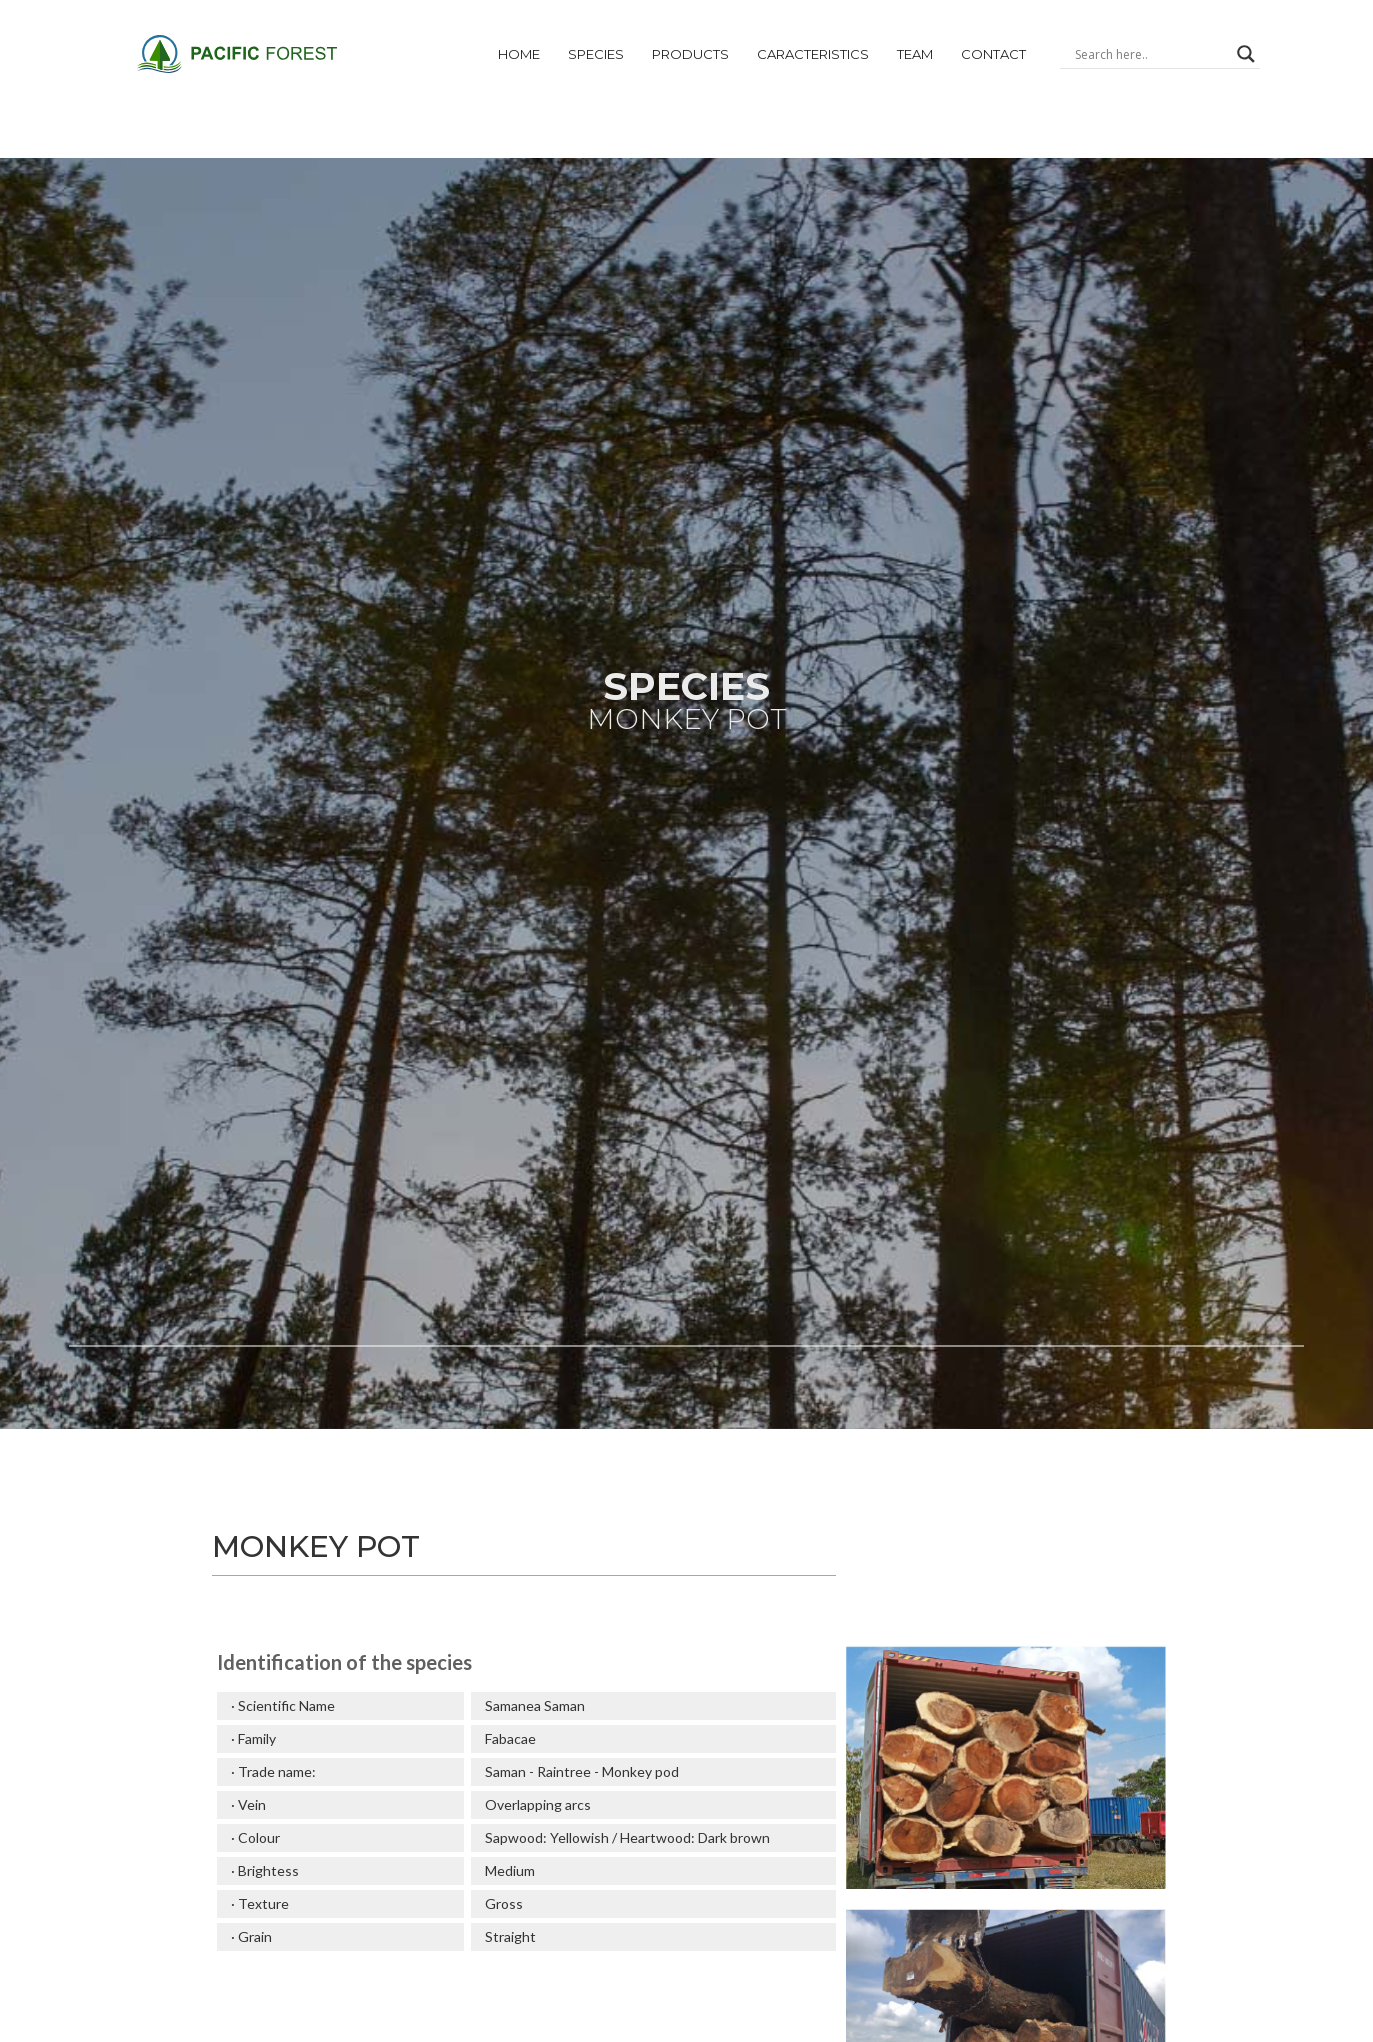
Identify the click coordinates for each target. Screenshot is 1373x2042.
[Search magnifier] (1246, 54)
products (690, 54)
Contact (993, 54)
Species (596, 54)
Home (519, 54)
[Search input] (1151, 54)
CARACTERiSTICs (813, 54)
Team (915, 54)
